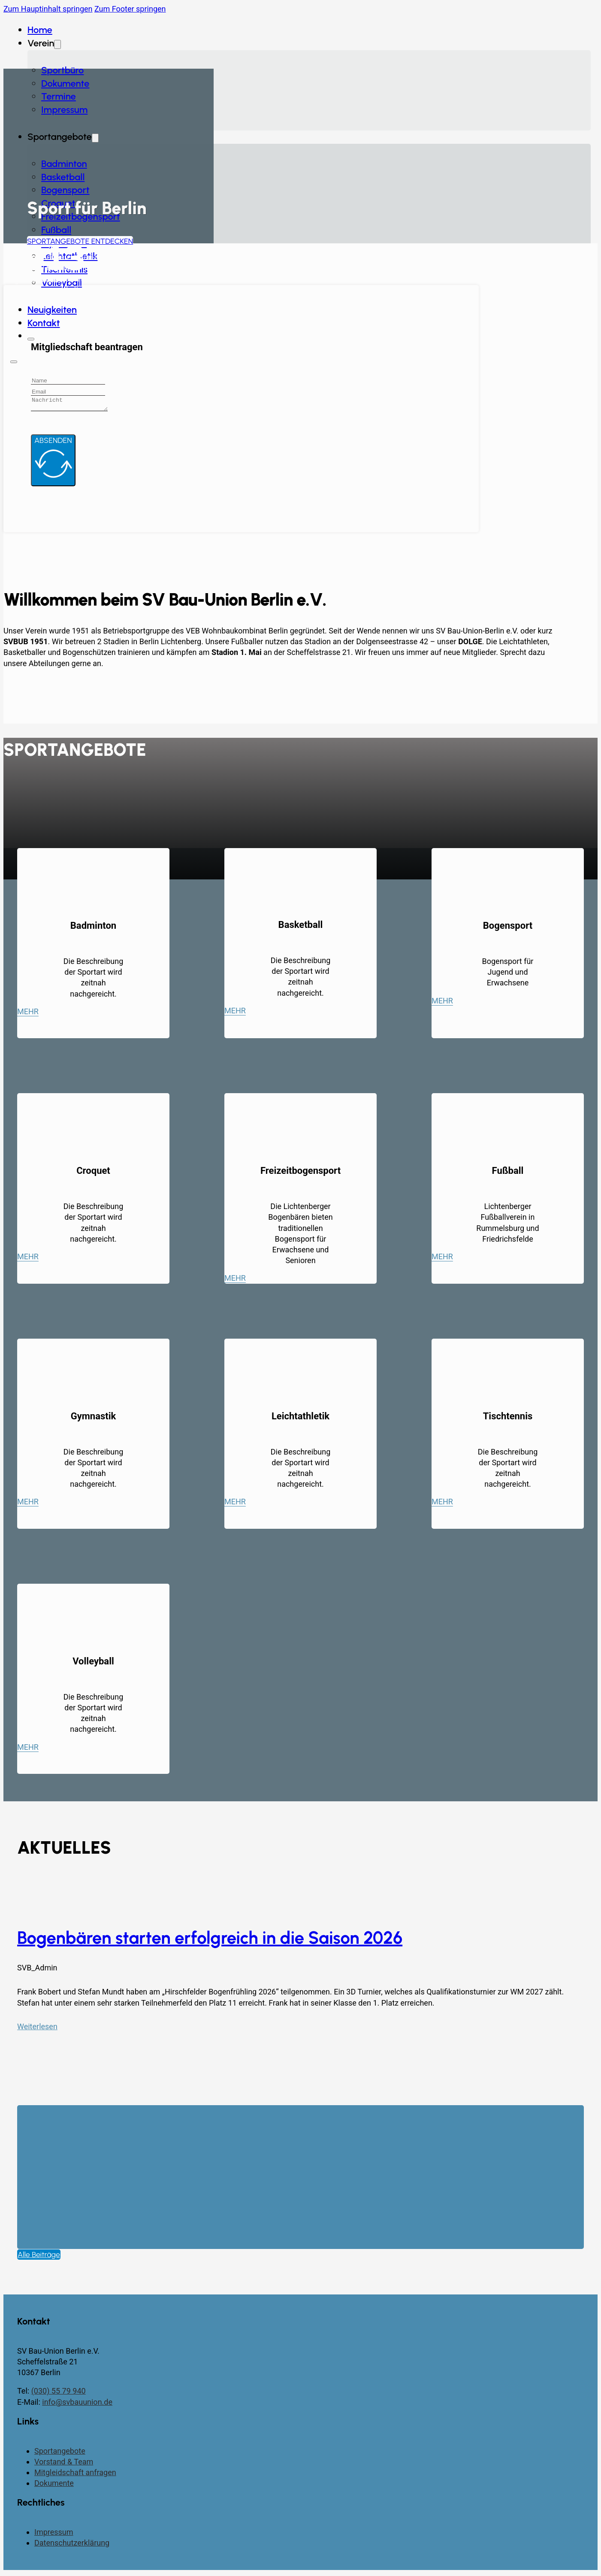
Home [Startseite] (39, 30)
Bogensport (65, 190)
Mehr (28, 1013)
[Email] (68, 392)
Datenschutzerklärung (71, 2545)
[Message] (73, 405)
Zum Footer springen (130, 8)
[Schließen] (30, 339)
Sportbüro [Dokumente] (62, 70)
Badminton (64, 164)
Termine (58, 96)
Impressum (64, 109)
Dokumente (65, 83)
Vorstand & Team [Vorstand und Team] (63, 2464)
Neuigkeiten (52, 309)
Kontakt (43, 323)
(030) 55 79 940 (58, 2393)
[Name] (68, 381)
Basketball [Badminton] (63, 177)
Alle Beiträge (39, 2257)
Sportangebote (59, 2453)
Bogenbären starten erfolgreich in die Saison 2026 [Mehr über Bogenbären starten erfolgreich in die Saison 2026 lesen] (209, 1940)
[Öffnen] (13, 362)
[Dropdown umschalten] (95, 137)
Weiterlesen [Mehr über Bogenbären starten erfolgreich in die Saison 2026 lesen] (37, 2029)
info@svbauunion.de (77, 2404)
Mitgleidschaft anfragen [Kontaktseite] (75, 2474)
